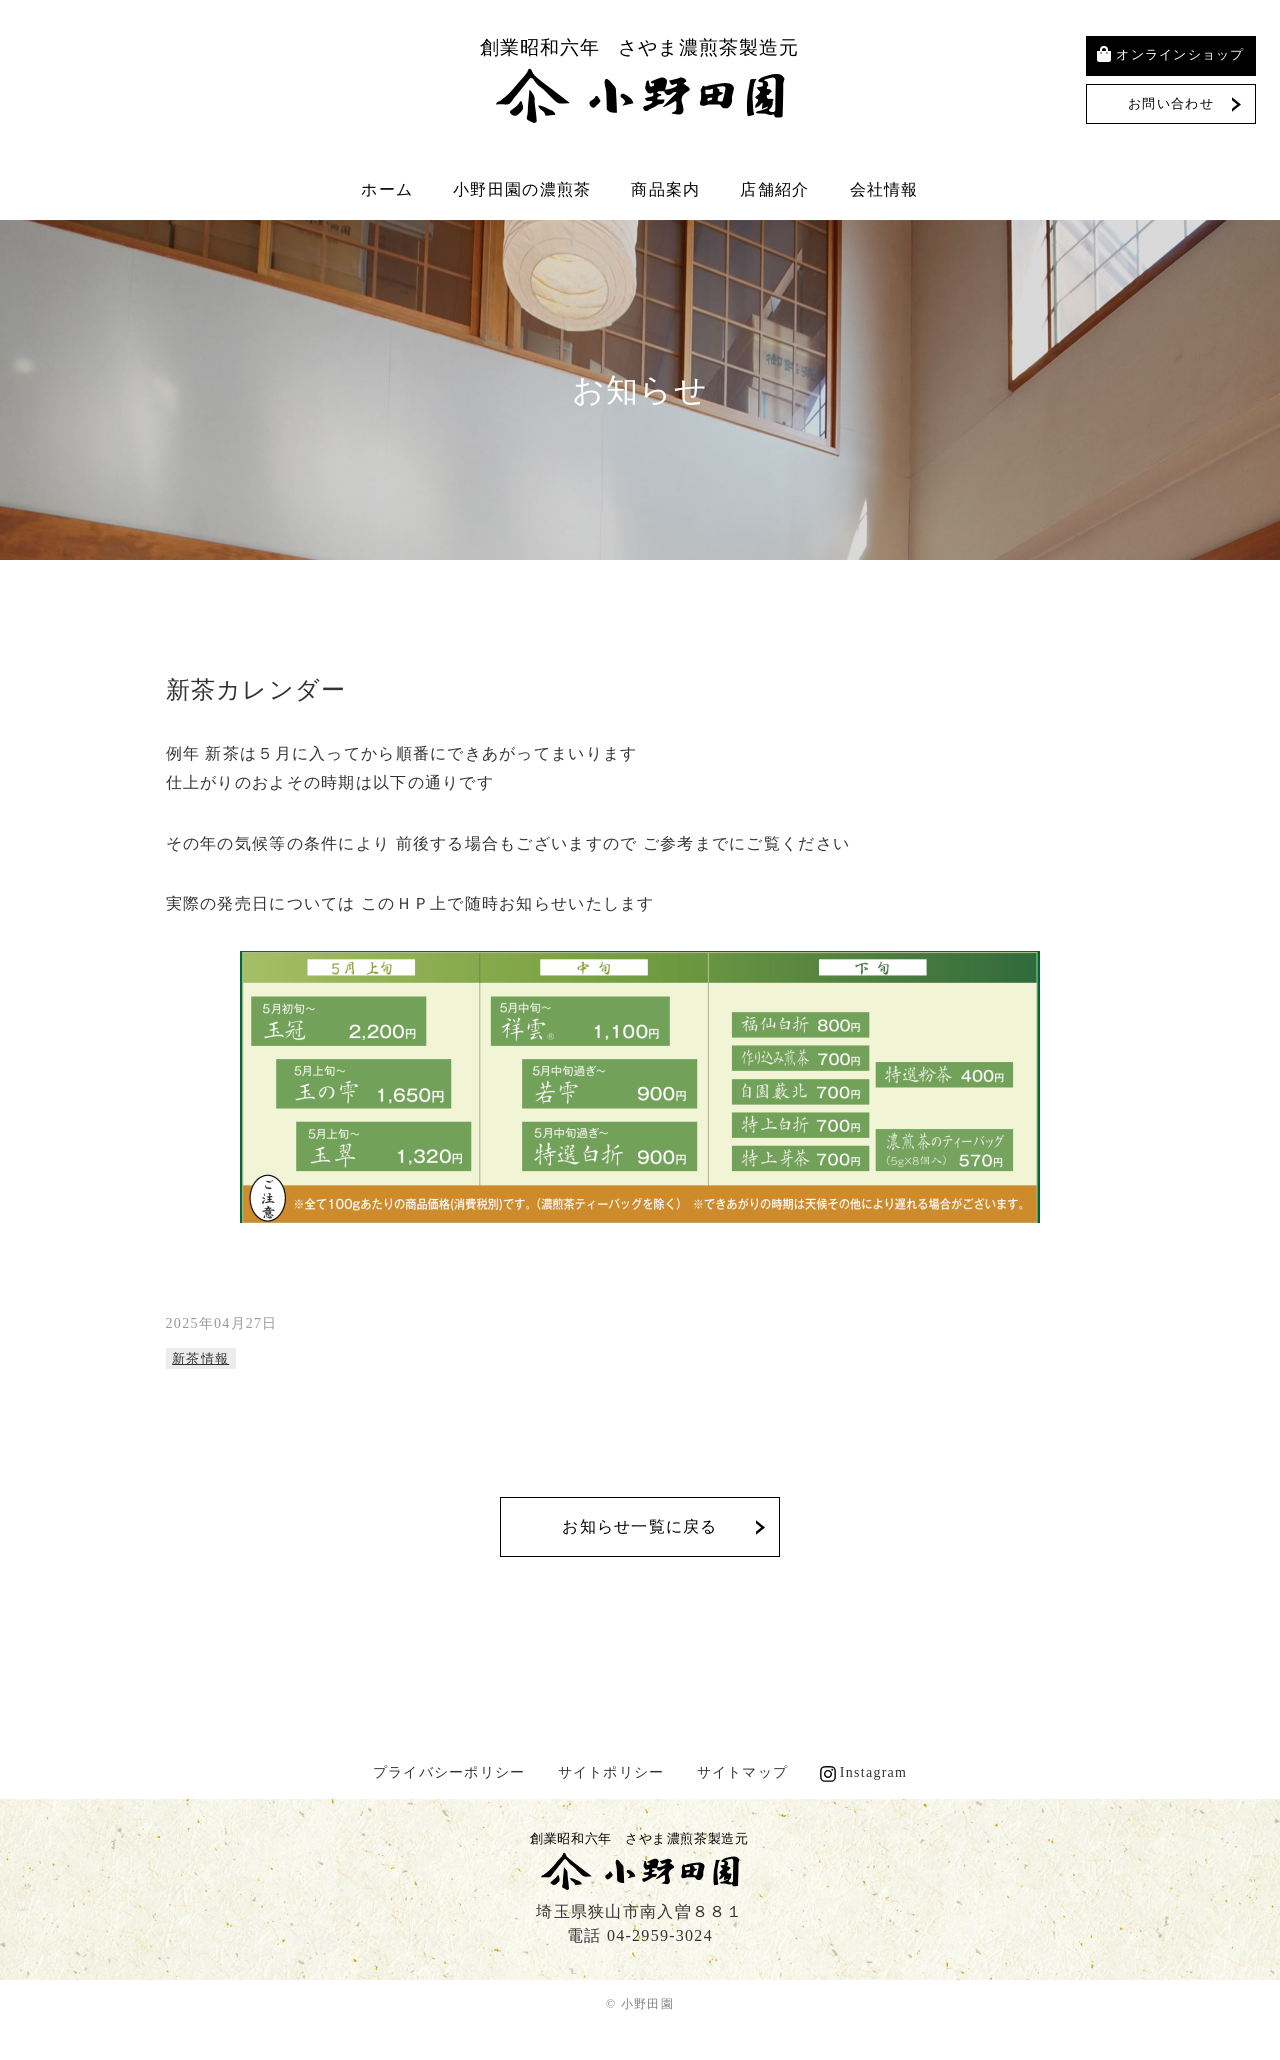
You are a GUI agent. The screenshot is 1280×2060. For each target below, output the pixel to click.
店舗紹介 (774, 189)
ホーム (387, 189)
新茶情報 (200, 1358)
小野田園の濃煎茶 (522, 189)
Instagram (874, 1772)
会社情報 (884, 189)
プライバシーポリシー (449, 1772)
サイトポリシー (611, 1772)
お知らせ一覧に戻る (640, 1526)
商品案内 (665, 189)
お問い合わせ (1171, 103)
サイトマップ (743, 1772)
